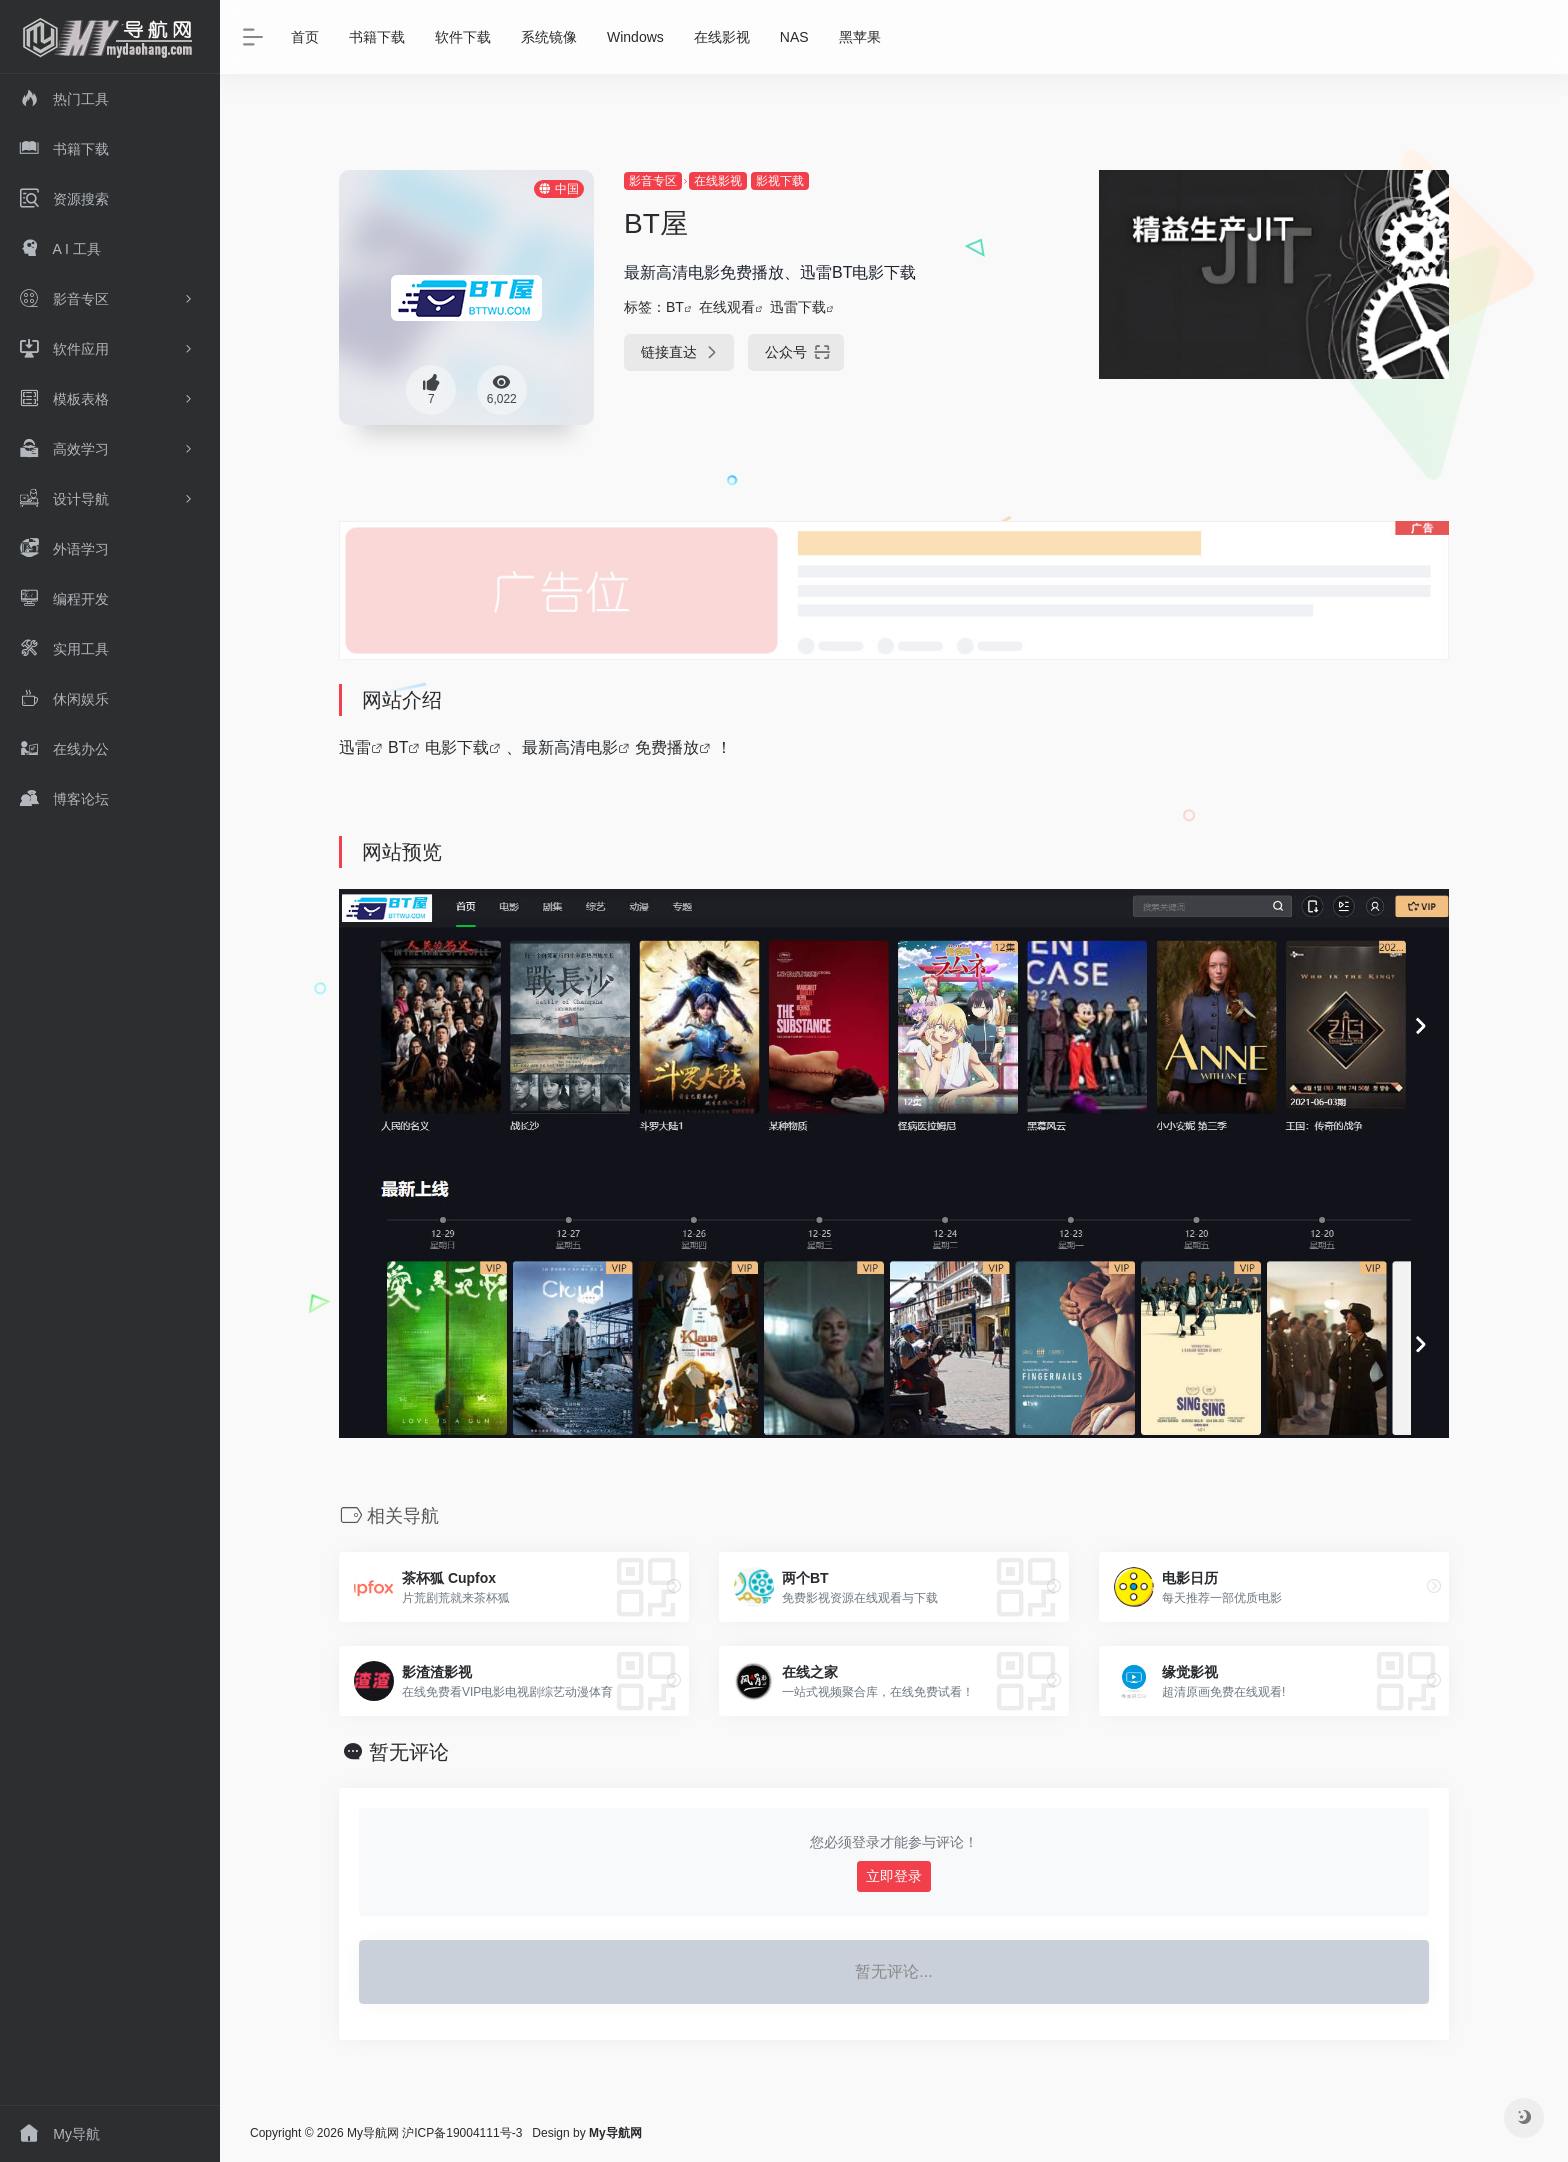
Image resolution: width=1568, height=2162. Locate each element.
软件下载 (463, 37)
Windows (635, 37)
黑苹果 (860, 37)
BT (675, 307)
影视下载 (780, 181)
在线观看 (727, 307)
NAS (794, 37)
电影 (602, 747)
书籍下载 (377, 37)
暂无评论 (409, 1752)
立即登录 (894, 1876)
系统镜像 (549, 37)
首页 (305, 37)
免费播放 (667, 747)
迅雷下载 (798, 307)
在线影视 (722, 37)
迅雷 (355, 747)
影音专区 (653, 181)
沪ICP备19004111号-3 (462, 2133)
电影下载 (457, 747)
